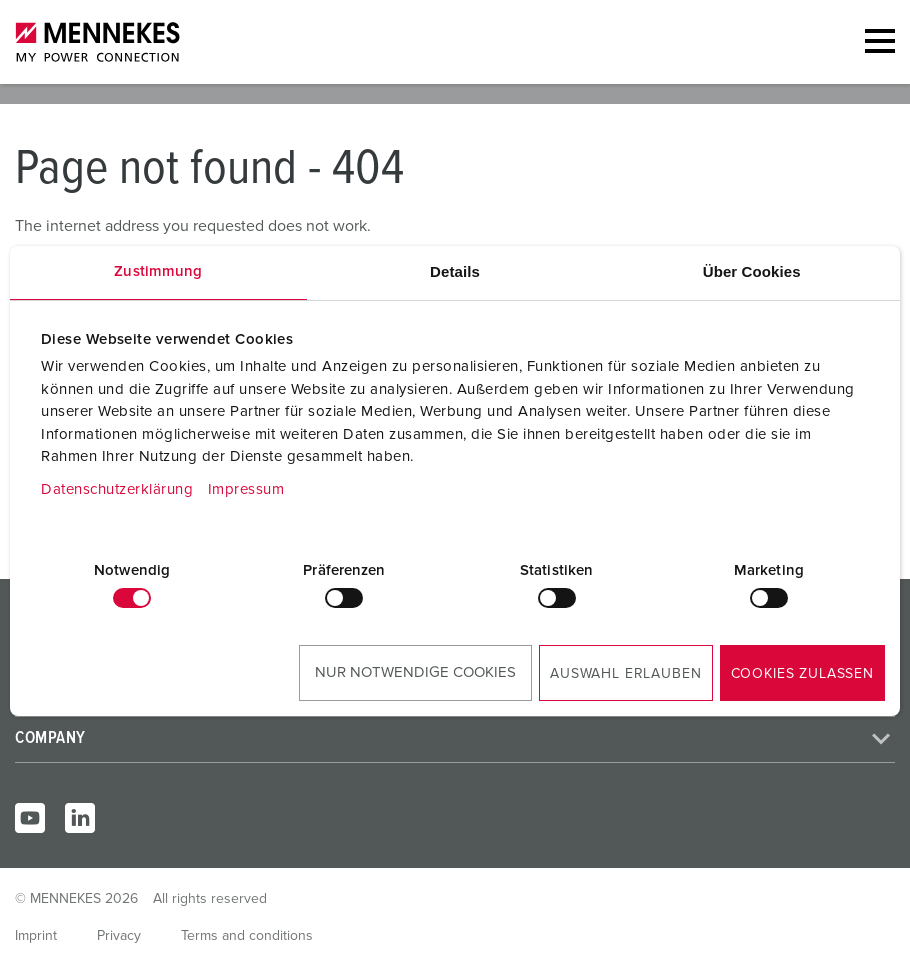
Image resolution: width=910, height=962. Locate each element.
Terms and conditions (247, 936)
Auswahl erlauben (625, 674)
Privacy (119, 936)
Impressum (246, 489)
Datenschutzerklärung (117, 489)
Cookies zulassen (802, 674)
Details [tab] (455, 271)
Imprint (36, 936)
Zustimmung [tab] (158, 271)
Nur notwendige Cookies (415, 672)
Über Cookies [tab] (752, 271)
